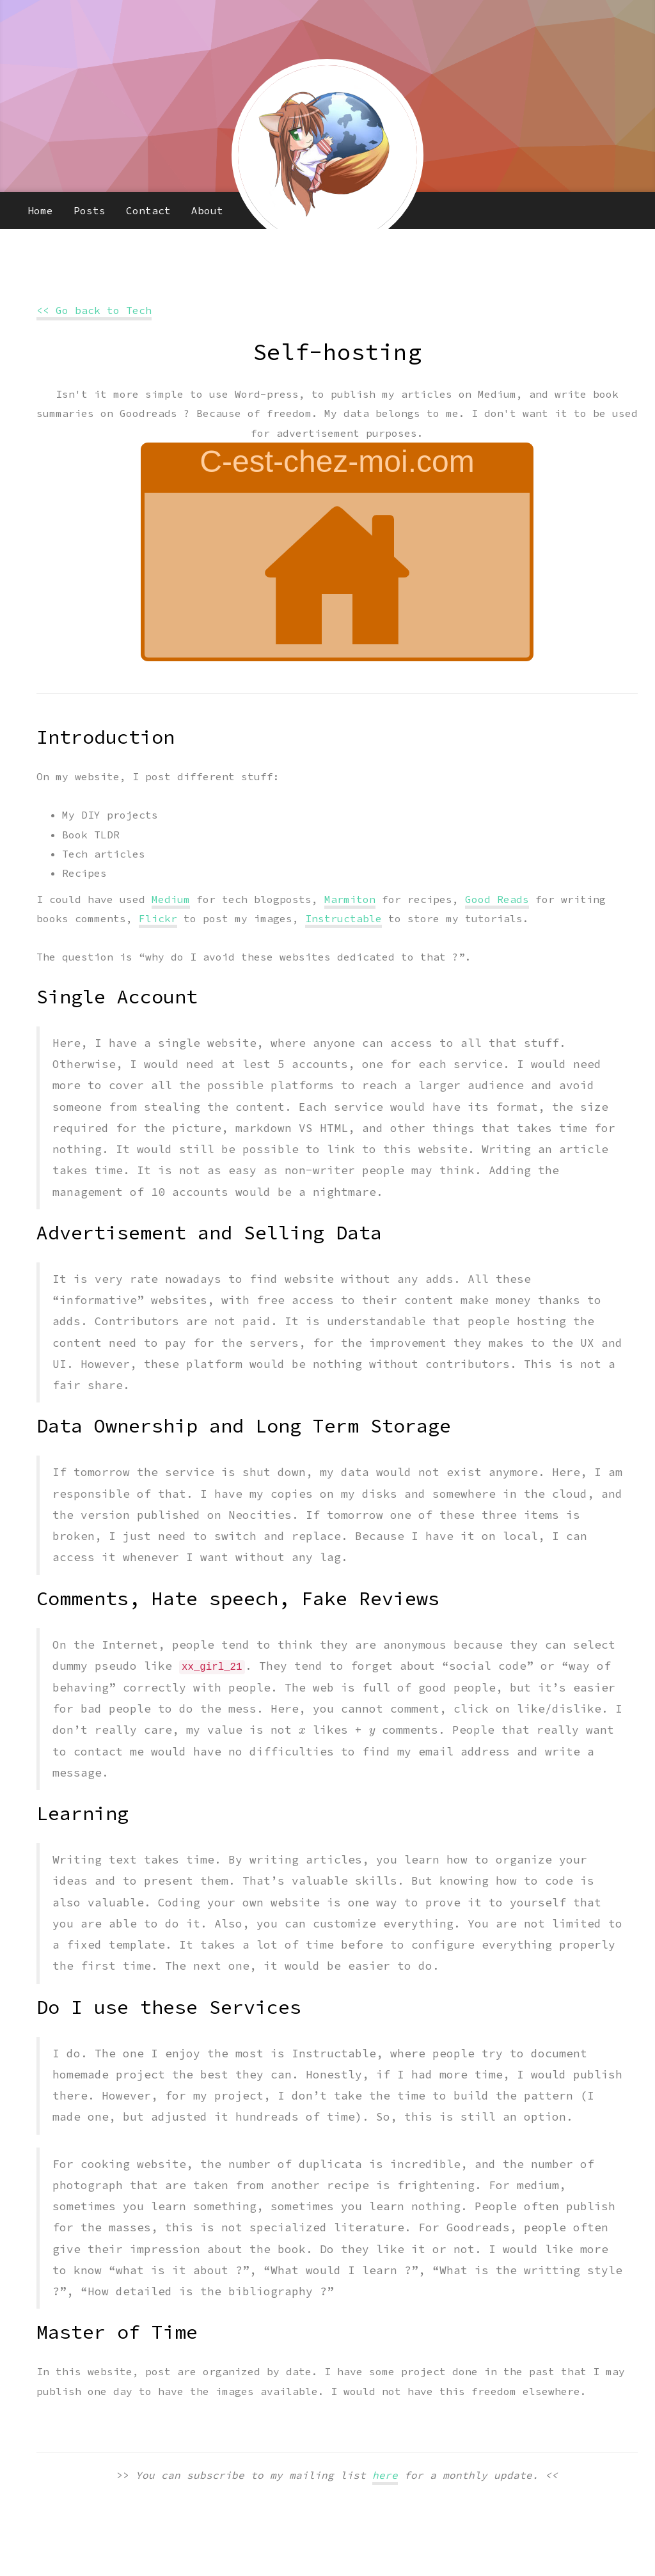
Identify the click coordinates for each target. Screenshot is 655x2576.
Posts (90, 210)
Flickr (158, 918)
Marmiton (349, 899)
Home (40, 210)
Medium (171, 899)
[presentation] (302, 1730)
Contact (148, 210)
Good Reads (497, 899)
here (385, 2475)
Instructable (343, 918)
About (207, 210)
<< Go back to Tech (94, 310)
